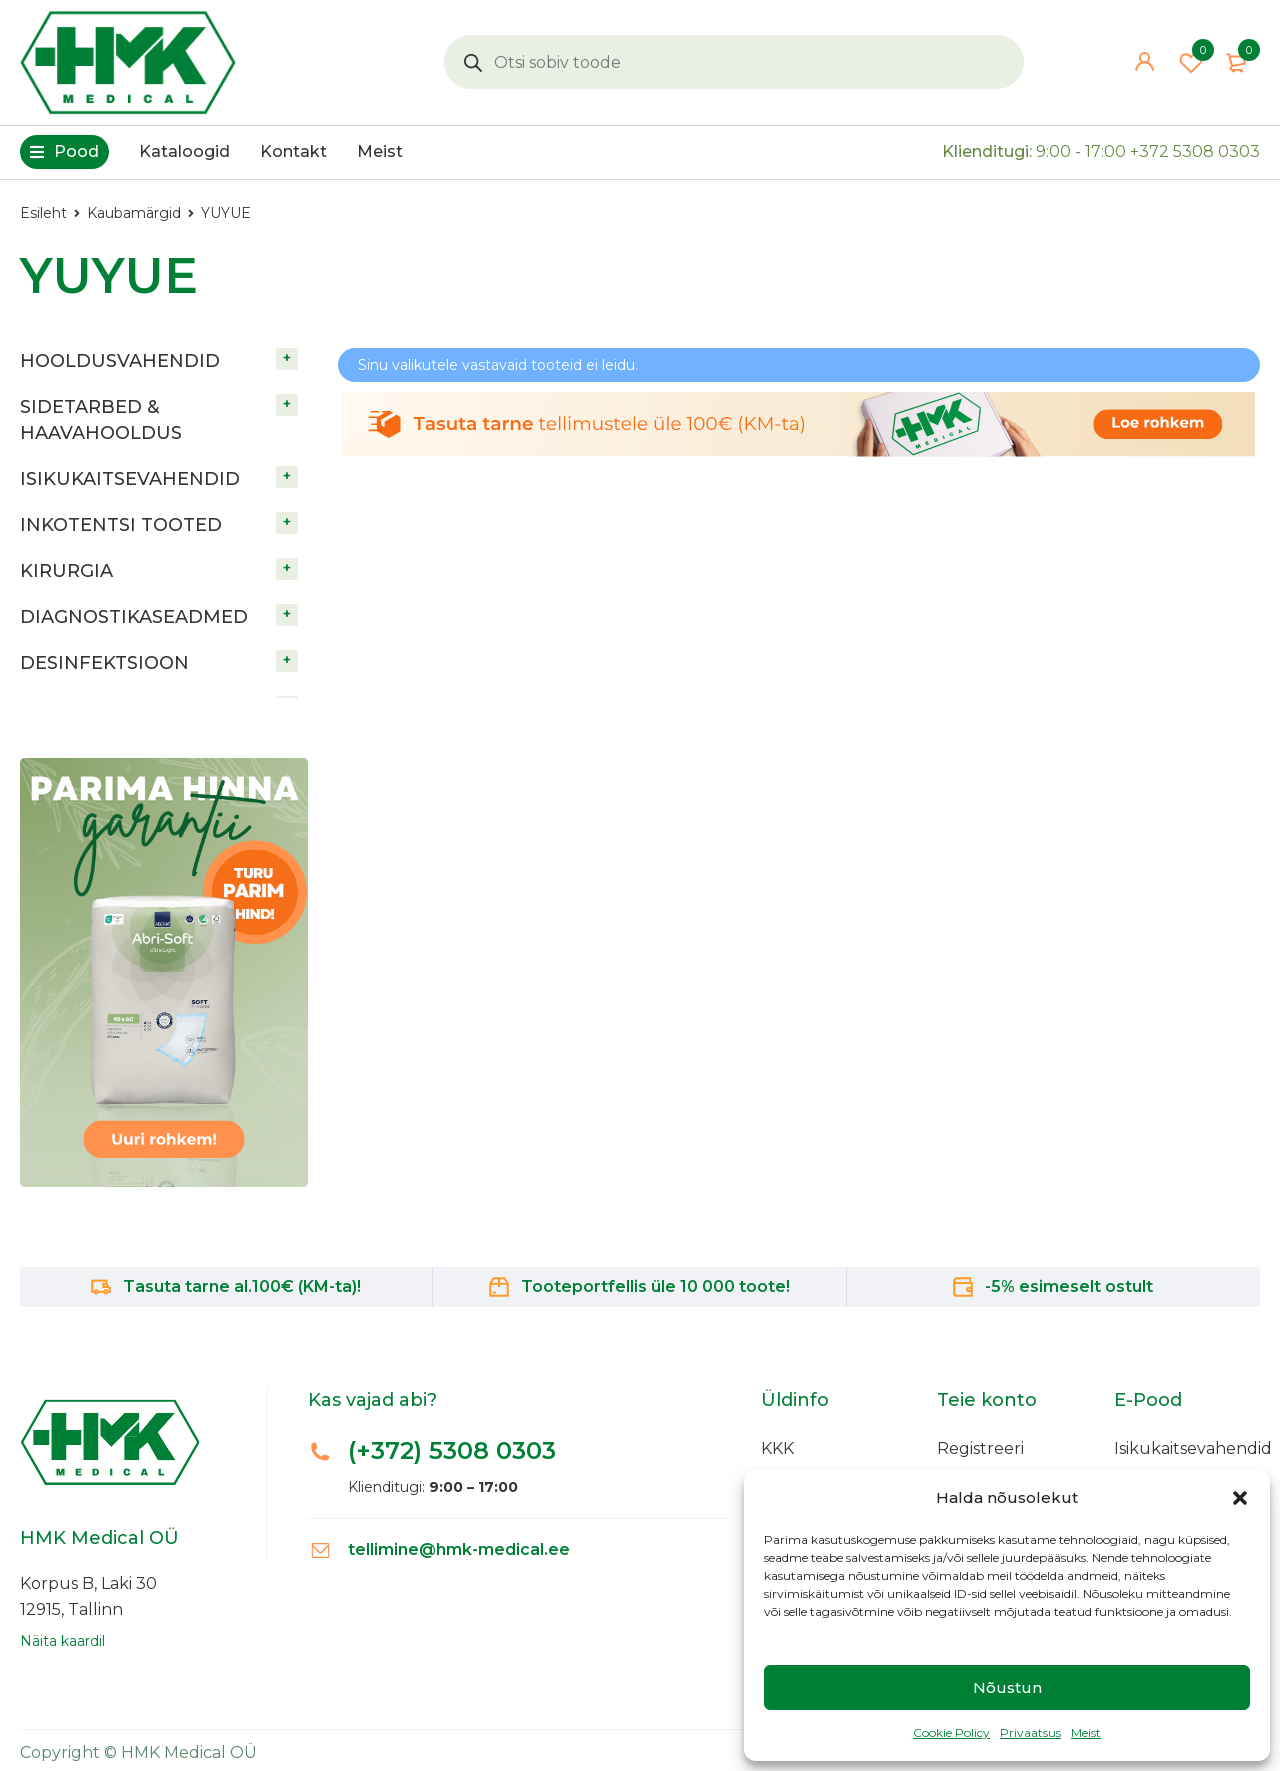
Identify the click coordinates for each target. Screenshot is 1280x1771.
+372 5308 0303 (1195, 151)
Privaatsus (1030, 1732)
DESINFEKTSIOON (104, 663)
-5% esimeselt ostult (1069, 1286)
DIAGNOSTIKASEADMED (134, 617)
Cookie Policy (951, 1732)
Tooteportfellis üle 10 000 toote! (655, 1286)
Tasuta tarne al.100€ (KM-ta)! (242, 1286)
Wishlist (1191, 62)
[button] (1240, 1498)
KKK (777, 1448)
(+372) (452, 1450)
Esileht (43, 213)
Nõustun (1007, 1687)
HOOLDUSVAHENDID (120, 361)
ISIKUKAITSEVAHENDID (130, 479)
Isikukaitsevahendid (1193, 1448)
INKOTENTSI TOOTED (121, 525)
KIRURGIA (66, 571)
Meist (1086, 1732)
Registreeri (980, 1448)
